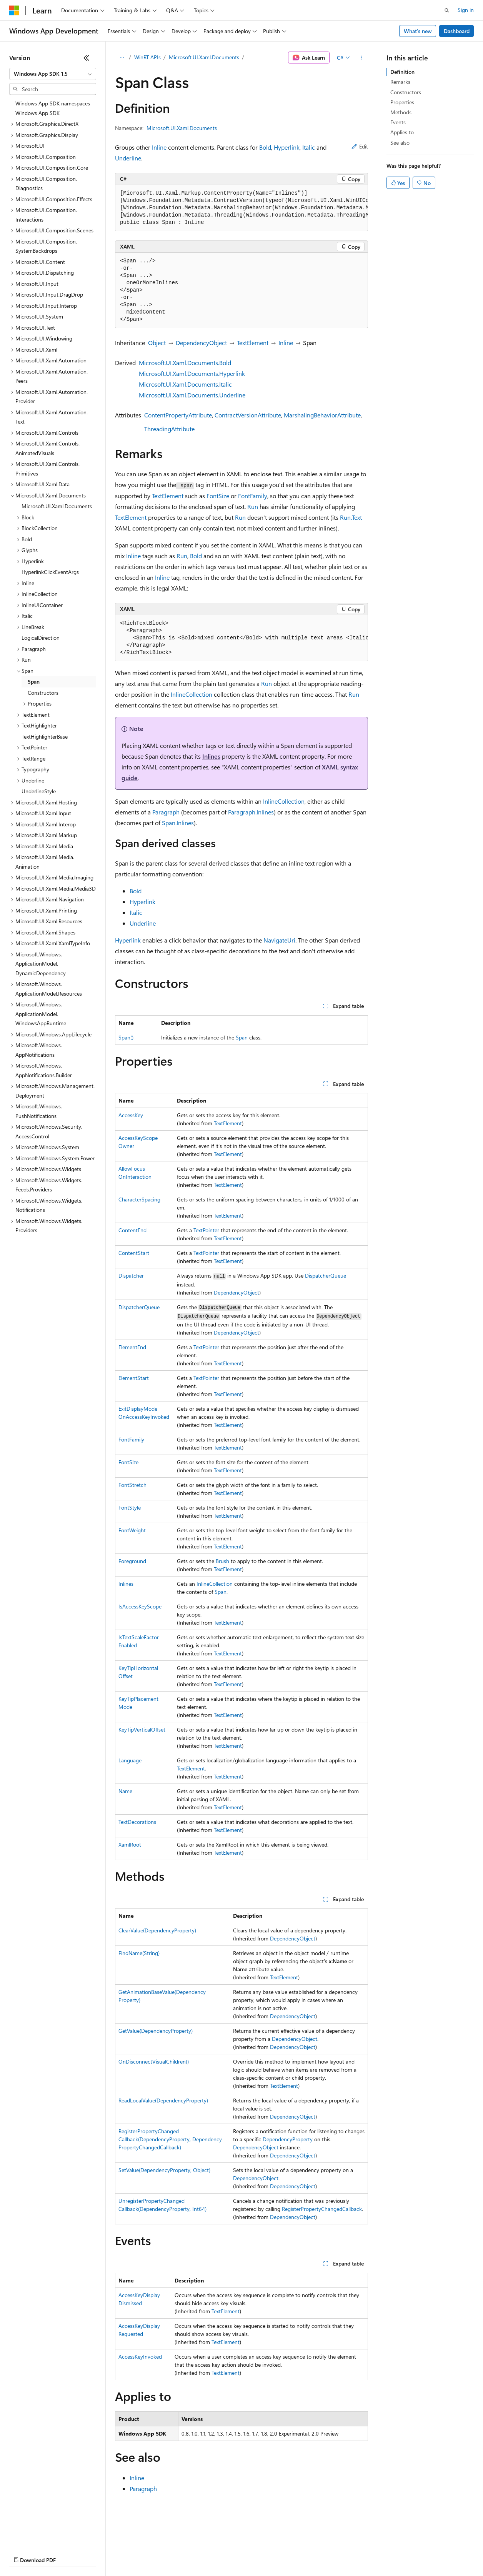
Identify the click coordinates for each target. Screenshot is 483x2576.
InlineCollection (191, 694)
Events (398, 122)
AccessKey (130, 1115)
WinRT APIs (147, 57)
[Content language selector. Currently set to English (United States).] (44, 2534)
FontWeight (132, 1530)
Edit (359, 146)
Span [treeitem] (34, 681)
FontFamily (252, 496)
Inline (159, 147)
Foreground (132, 1561)
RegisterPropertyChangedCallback (322, 2208)
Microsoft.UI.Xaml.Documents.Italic (185, 384)
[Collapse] (86, 58)
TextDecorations (137, 1821)
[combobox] (52, 74)
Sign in (466, 9)
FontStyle (129, 1507)
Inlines (211, 756)
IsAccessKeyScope (140, 1606)
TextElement (252, 343)
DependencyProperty (288, 2139)
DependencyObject (201, 343)
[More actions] (361, 58)
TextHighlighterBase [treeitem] (45, 736)
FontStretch (132, 1484)
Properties (402, 102)
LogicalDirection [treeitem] (41, 637)
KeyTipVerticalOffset (141, 1729)
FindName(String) (139, 1953)
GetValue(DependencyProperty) (155, 2030)
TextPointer (206, 1230)
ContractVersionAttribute (248, 415)
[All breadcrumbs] (121, 58)
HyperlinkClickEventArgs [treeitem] (50, 572)
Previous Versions (69, 2552)
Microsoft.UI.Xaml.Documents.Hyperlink (192, 373)
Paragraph (166, 812)
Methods (400, 112)
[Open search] (447, 10)
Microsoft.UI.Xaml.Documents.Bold (185, 363)
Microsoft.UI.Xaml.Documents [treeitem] (57, 506)
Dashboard (457, 31)
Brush (222, 1561)
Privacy (168, 2552)
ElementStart (133, 1377)
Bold (265, 147)
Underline (128, 158)
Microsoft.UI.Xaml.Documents (204, 57)
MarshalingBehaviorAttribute (322, 415)
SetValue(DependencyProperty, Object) (164, 2170)
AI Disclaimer (24, 2552)
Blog (105, 2552)
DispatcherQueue (325, 1275)
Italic (308, 147)
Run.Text (351, 517)
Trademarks (318, 2552)
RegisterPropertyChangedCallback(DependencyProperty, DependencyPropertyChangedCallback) (170, 2139)
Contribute (137, 2552)
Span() (125, 1037)
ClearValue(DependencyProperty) (157, 1930)
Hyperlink (287, 147)
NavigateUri (279, 940)
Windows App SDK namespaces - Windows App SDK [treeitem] (54, 108)
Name (125, 1791)
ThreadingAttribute (169, 429)
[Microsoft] (14, 10)
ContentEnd (132, 1230)
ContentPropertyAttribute (178, 415)
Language (130, 1760)
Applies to (402, 132)
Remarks (400, 81)
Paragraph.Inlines (251, 812)
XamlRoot (129, 1844)
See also (400, 142)
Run (252, 506)
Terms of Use (281, 2552)
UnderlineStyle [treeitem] (39, 791)
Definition (402, 71)
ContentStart (133, 1252)
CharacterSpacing (139, 1199)
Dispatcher (131, 1275)
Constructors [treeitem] (43, 692)
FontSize (218, 496)
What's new (418, 31)
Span (242, 1037)
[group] (241, 208)
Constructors (405, 92)
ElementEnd (132, 1347)
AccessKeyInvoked (140, 2356)
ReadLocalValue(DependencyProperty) (163, 2100)
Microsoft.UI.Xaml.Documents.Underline (192, 395)
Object (157, 343)
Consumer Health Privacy (221, 2552)
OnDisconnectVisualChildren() (153, 2061)
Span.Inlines (178, 823)
